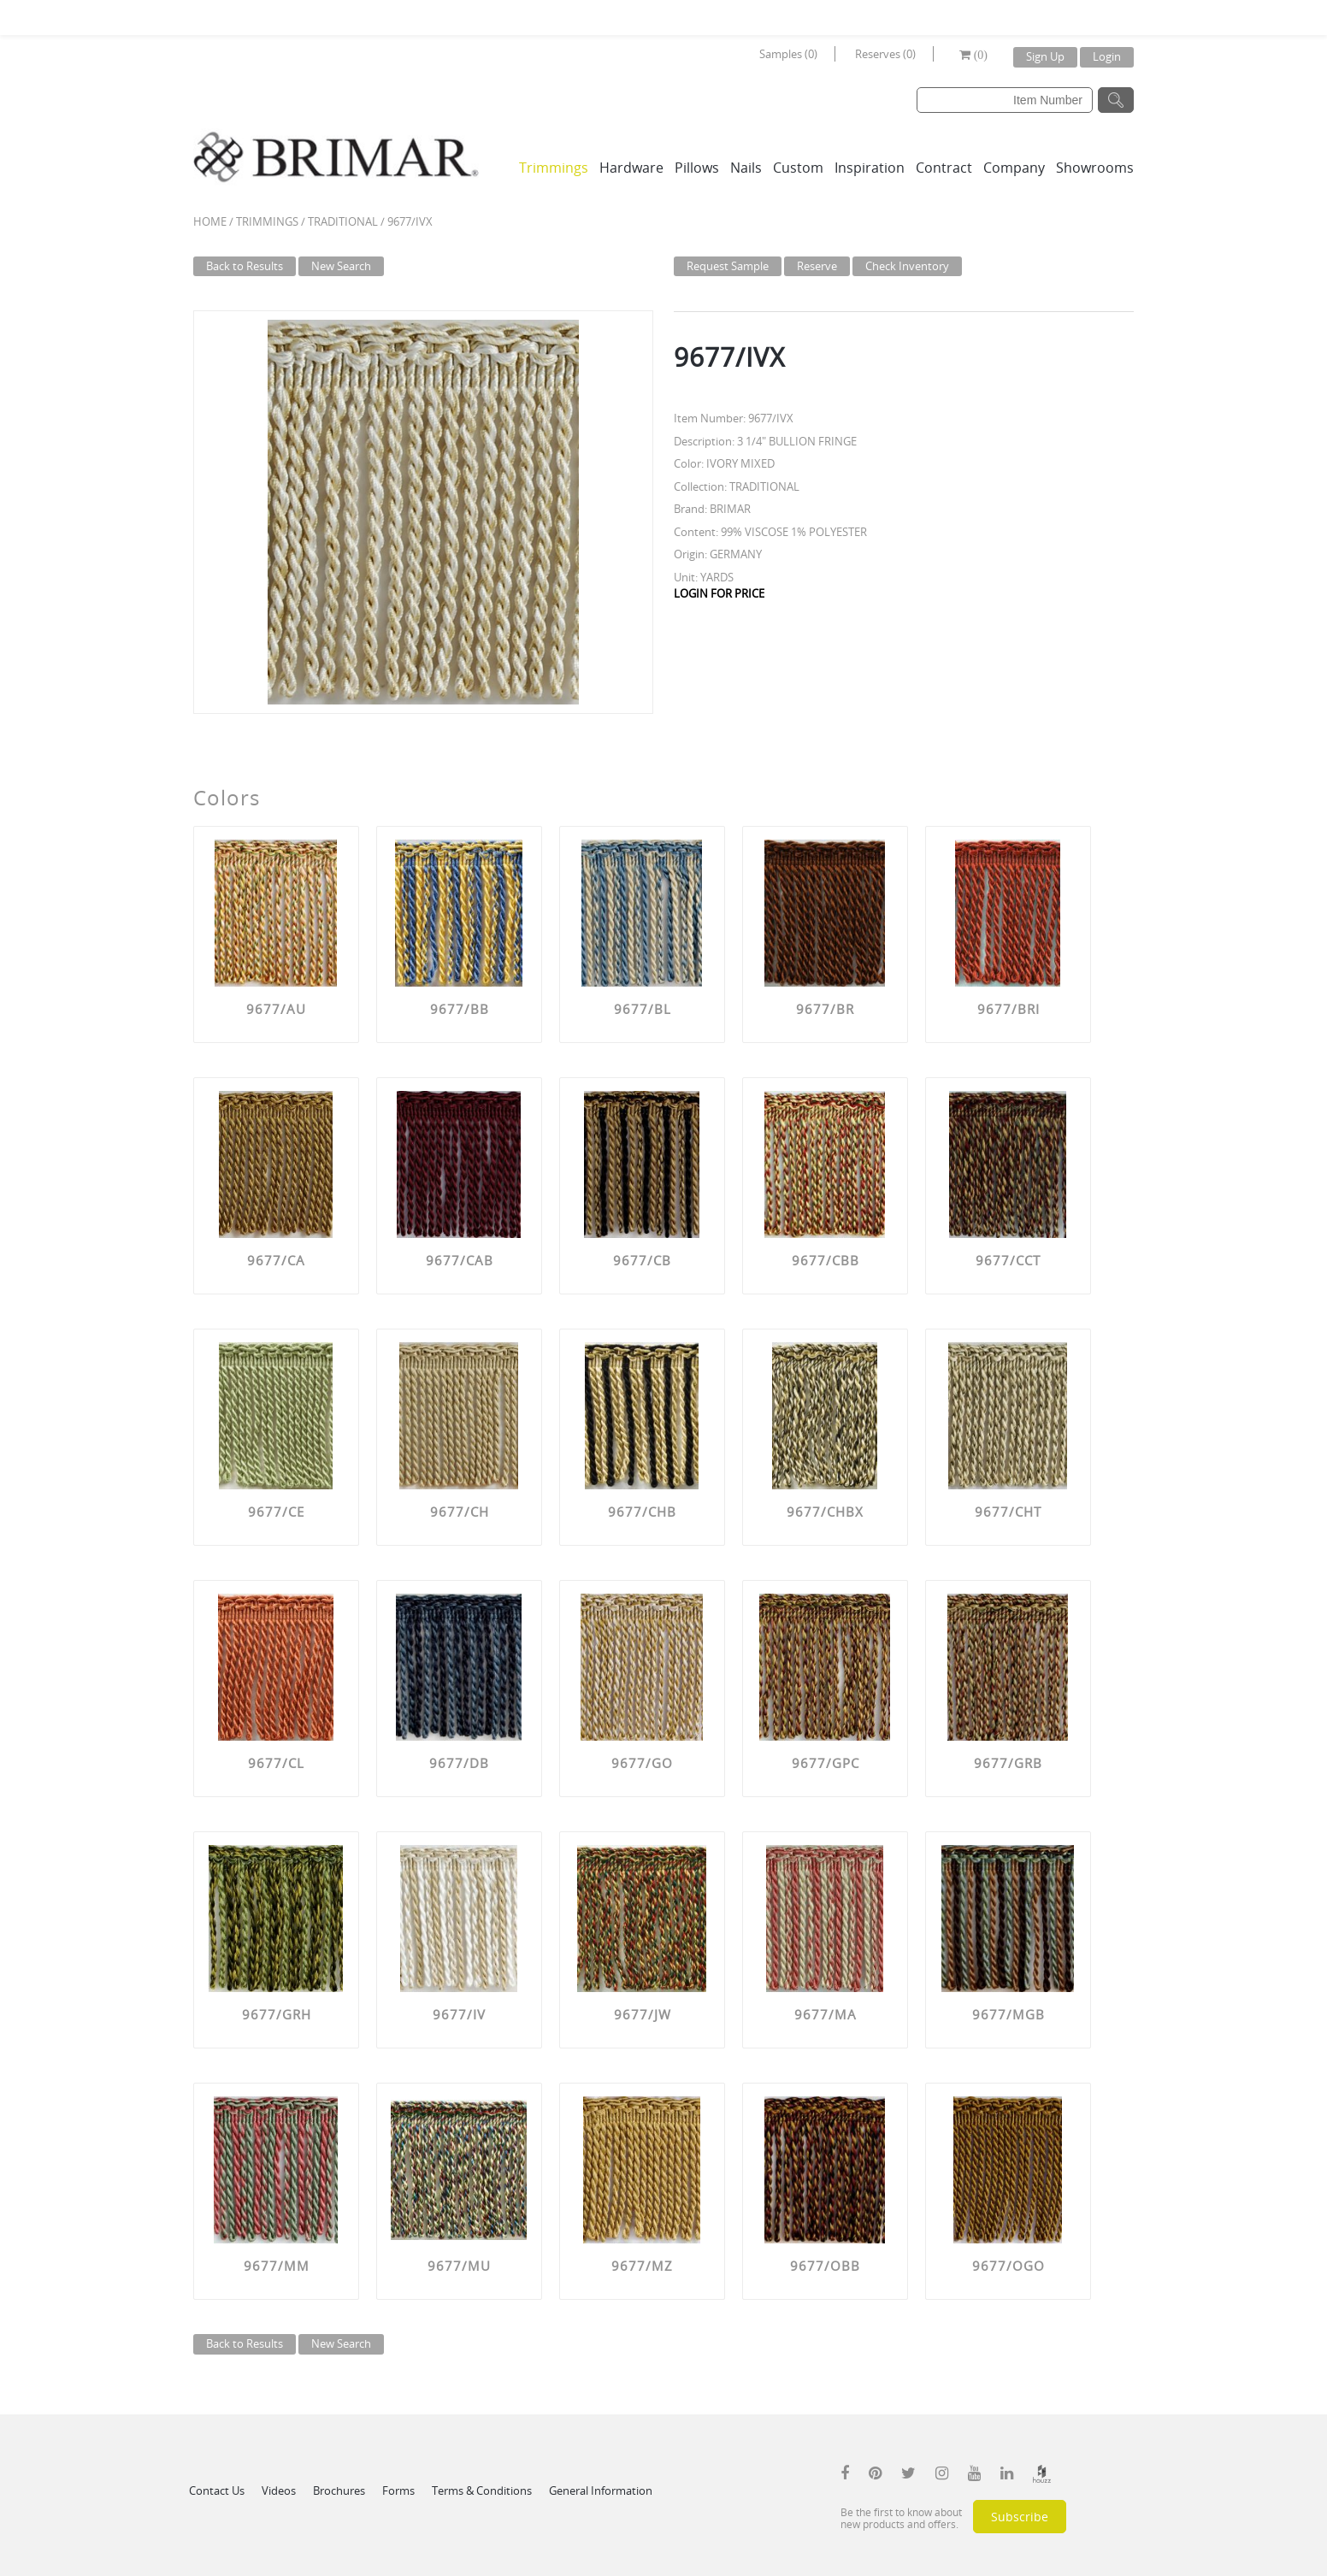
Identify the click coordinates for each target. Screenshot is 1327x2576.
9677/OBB (825, 2265)
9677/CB (642, 1260)
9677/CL (276, 1762)
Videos (279, 2490)
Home (210, 221)
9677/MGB (1008, 2014)
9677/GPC (825, 1762)
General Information (600, 2490)
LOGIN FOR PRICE (719, 593)
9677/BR (825, 1008)
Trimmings (553, 167)
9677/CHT (1008, 1511)
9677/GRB (1008, 1762)
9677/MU (459, 2265)
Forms (398, 2490)
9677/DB (459, 1762)
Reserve (817, 266)
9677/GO (642, 1762)
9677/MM (277, 2265)
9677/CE (276, 1511)
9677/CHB (642, 1511)
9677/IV (459, 2014)
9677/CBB (825, 1260)
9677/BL (642, 1008)
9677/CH (459, 1511)
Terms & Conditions (482, 2490)
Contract (944, 167)
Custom (798, 167)
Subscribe (1019, 2516)
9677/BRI (1008, 1008)
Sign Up (1045, 56)
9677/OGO (1008, 2265)
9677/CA (276, 1260)
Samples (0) (788, 54)
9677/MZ (642, 2265)
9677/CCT (1008, 1260)
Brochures (339, 2490)
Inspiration (870, 167)
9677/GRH (276, 2014)
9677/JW (642, 2014)
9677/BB (459, 1008)
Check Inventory (907, 266)
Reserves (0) (885, 54)
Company (1014, 167)
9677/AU (276, 1008)
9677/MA (825, 2014)
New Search (341, 266)
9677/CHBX (825, 1511)
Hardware (631, 167)
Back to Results (244, 266)
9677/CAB (459, 1260)
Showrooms (1095, 167)
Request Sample (728, 266)
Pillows (697, 167)
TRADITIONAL (343, 221)
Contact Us (217, 2490)
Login (1107, 56)
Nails (746, 167)
